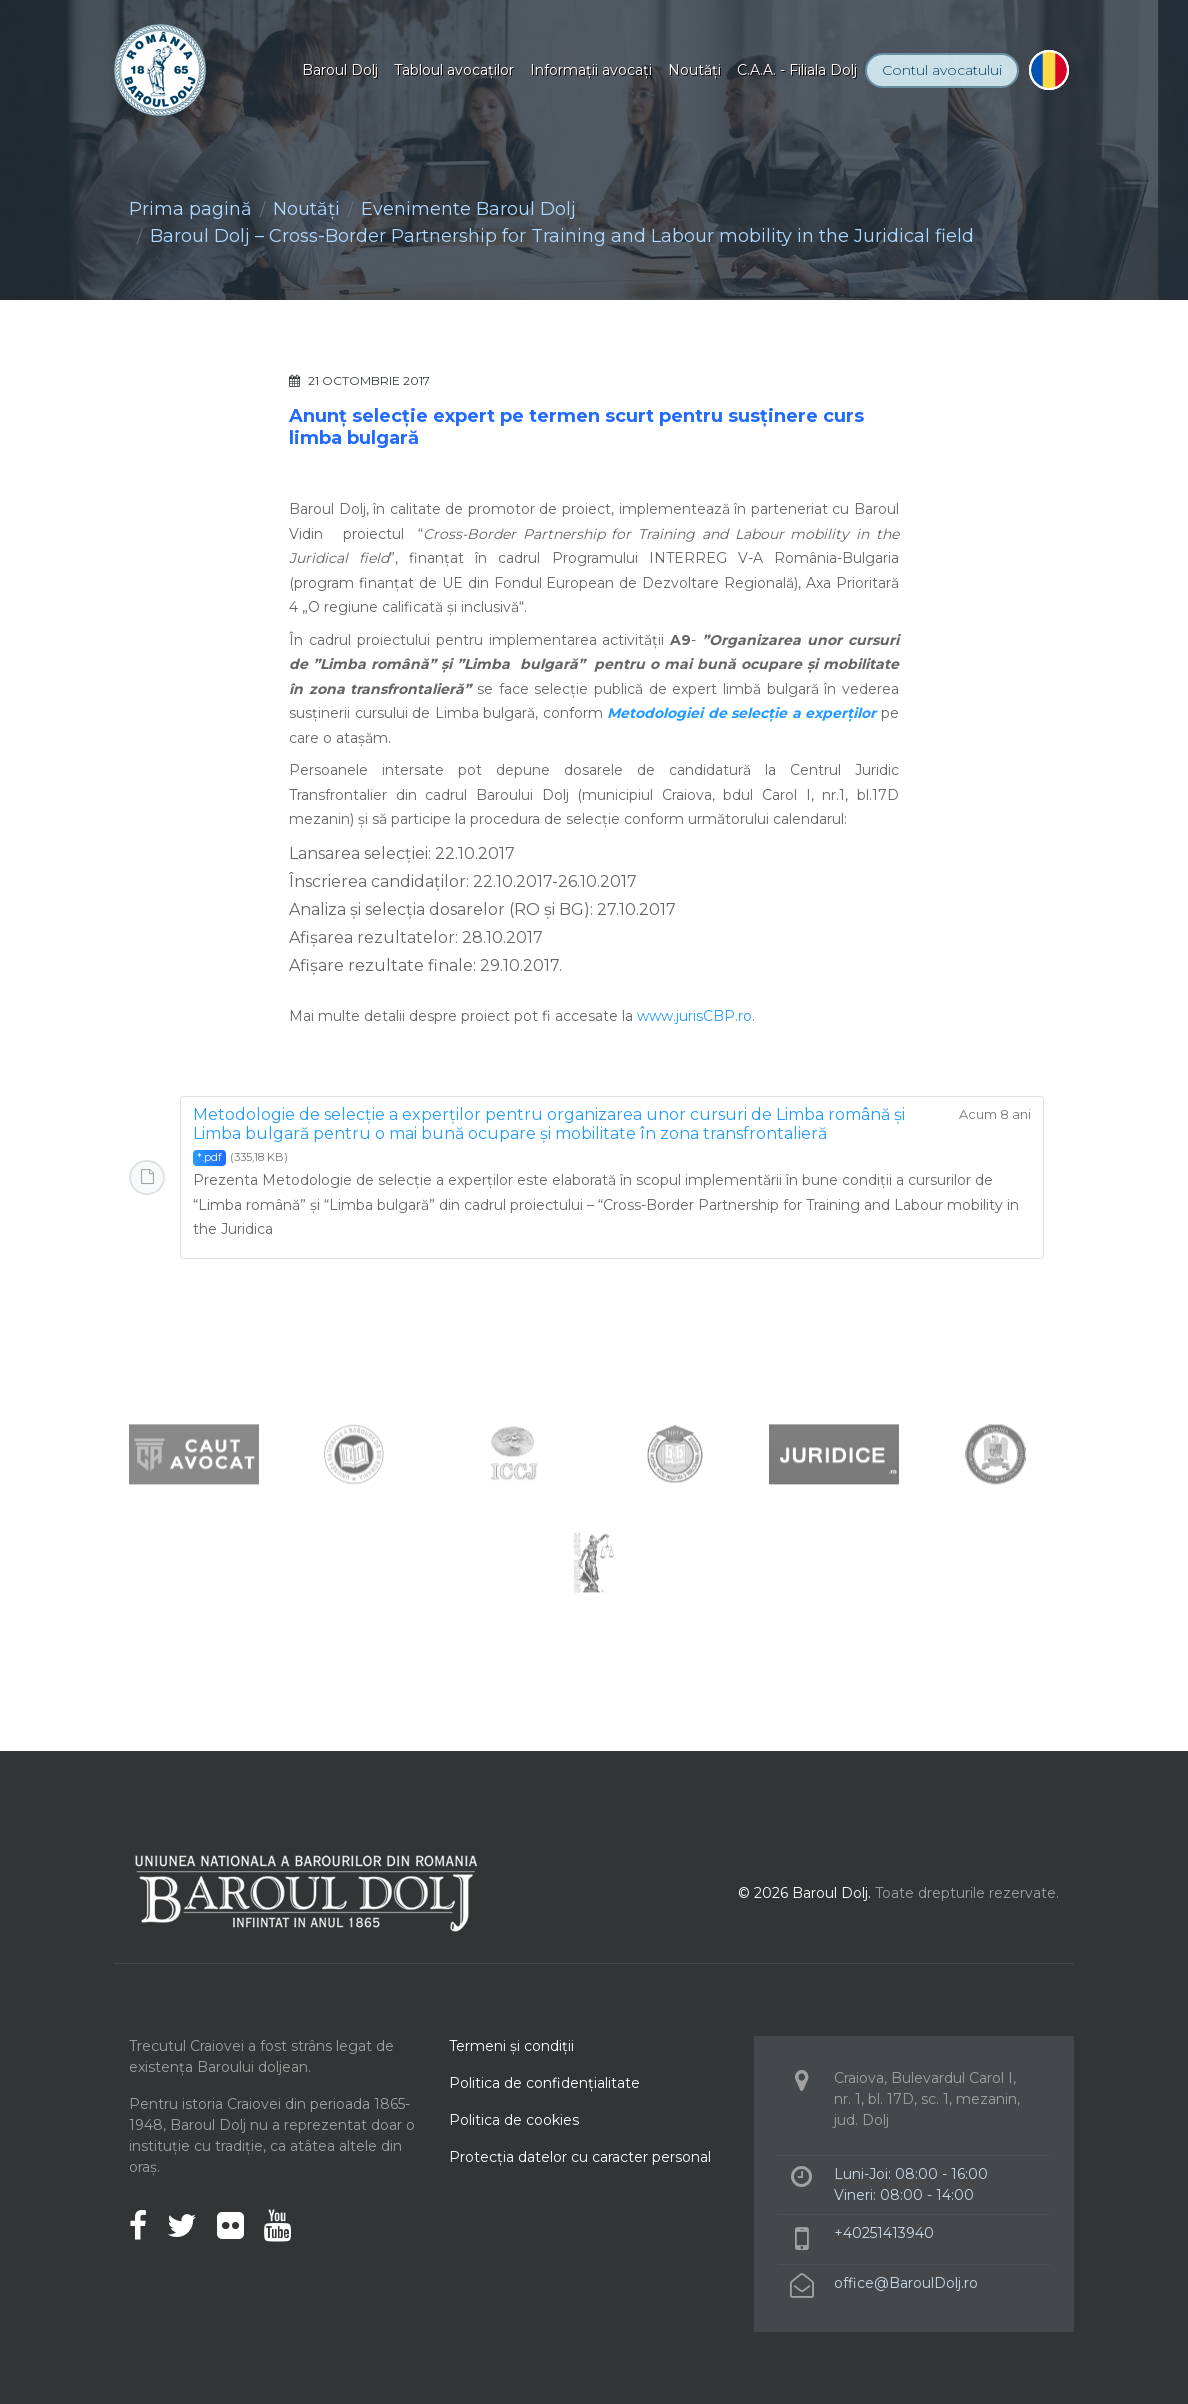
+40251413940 (884, 2233)
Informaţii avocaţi (591, 70)
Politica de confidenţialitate (544, 2083)
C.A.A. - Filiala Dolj (797, 70)
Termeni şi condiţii (511, 2046)
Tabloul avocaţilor (454, 70)
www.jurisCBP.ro (694, 1016)
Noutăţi (694, 70)
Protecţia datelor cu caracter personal (580, 2157)
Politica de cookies (514, 2120)
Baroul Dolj (340, 70)
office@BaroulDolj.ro (906, 2283)
